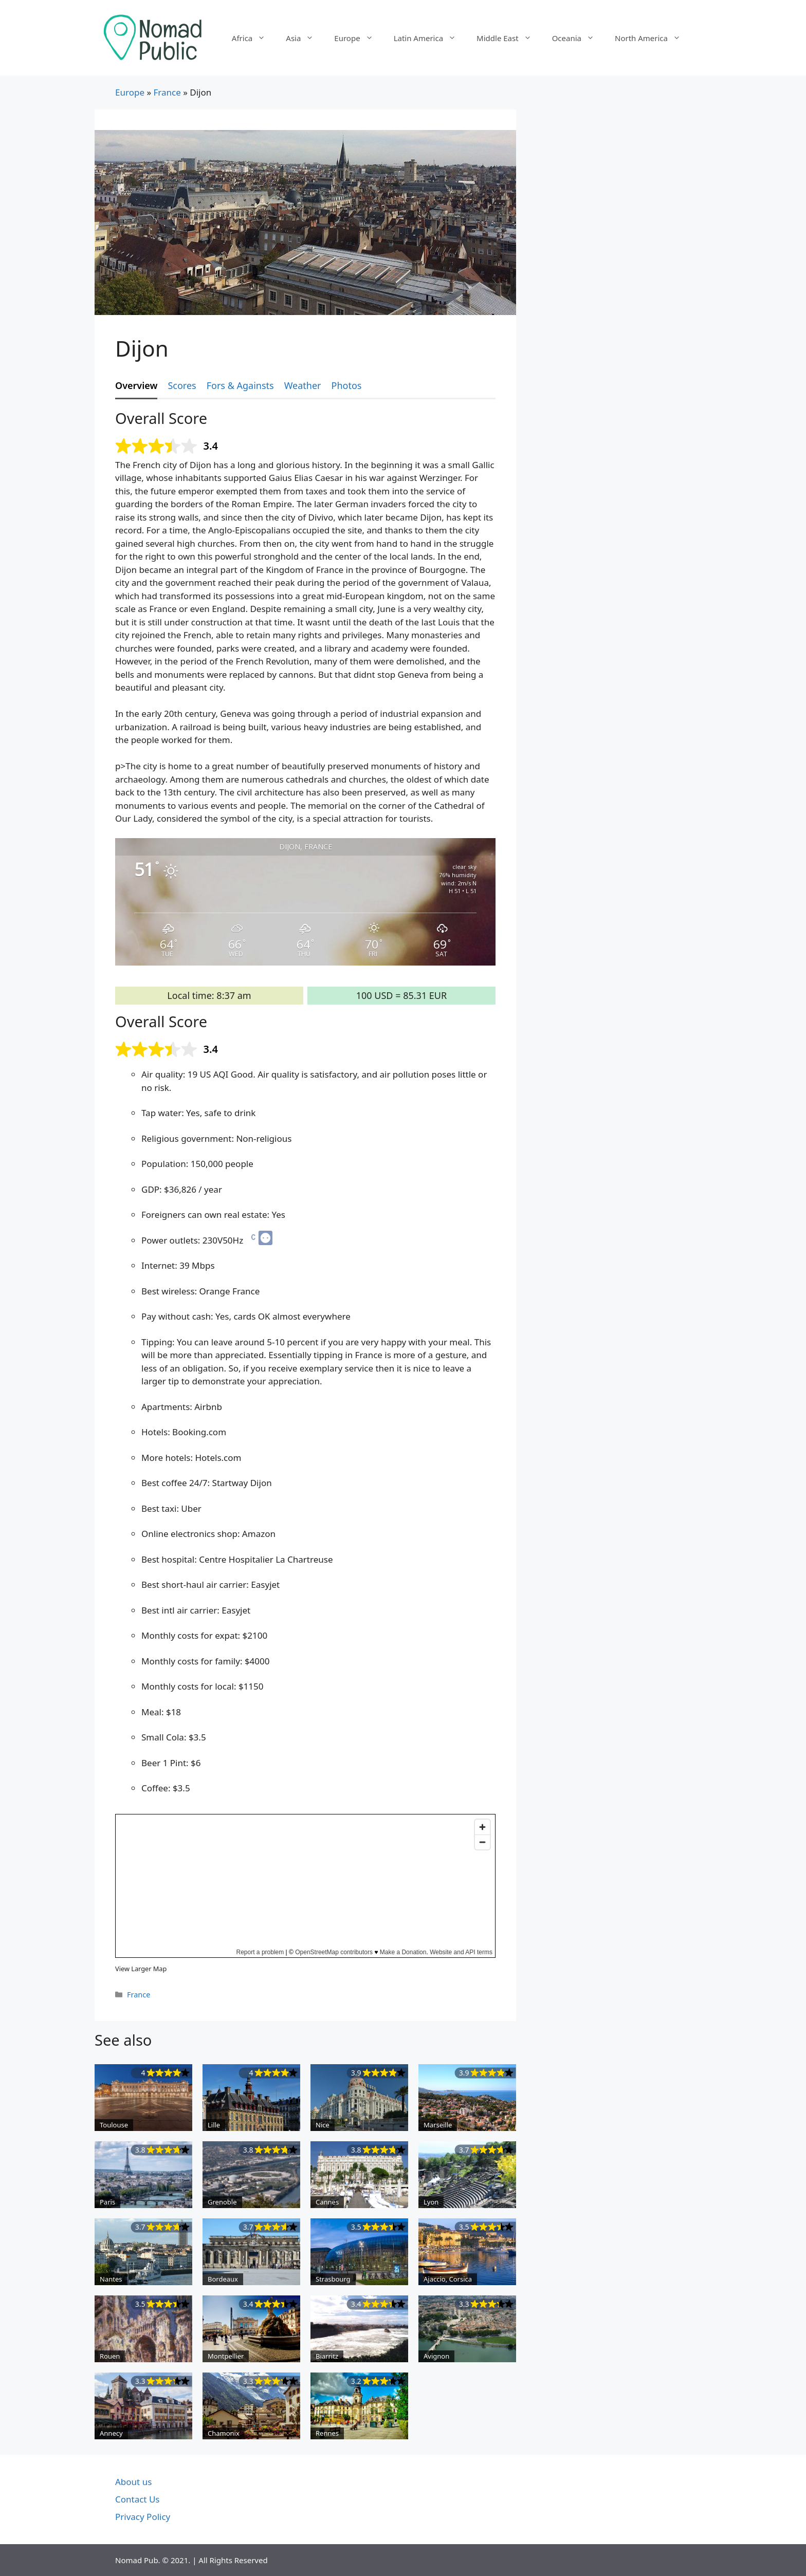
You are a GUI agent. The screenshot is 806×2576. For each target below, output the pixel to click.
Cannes (327, 2202)
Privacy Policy (142, 2517)
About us (133, 2482)
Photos (347, 385)
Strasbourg (333, 2279)
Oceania (578, 38)
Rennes (327, 2433)
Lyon (431, 2202)
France (166, 92)
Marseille (438, 2124)
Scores (182, 385)
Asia (305, 38)
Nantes (111, 2279)
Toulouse (114, 2124)
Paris (107, 2202)
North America (653, 38)
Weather (302, 385)
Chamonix (224, 2433)
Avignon (436, 2356)
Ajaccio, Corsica (448, 2279)
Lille (214, 2124)
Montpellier (226, 2356)
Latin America (430, 38)
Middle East (509, 38)
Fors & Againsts (240, 385)
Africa (254, 38)
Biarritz (327, 2356)
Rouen (110, 2356)
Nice (322, 2124)
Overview (136, 385)
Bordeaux (223, 2279)
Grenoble (222, 2202)
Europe (358, 38)
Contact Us (137, 2499)
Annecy (111, 2433)
